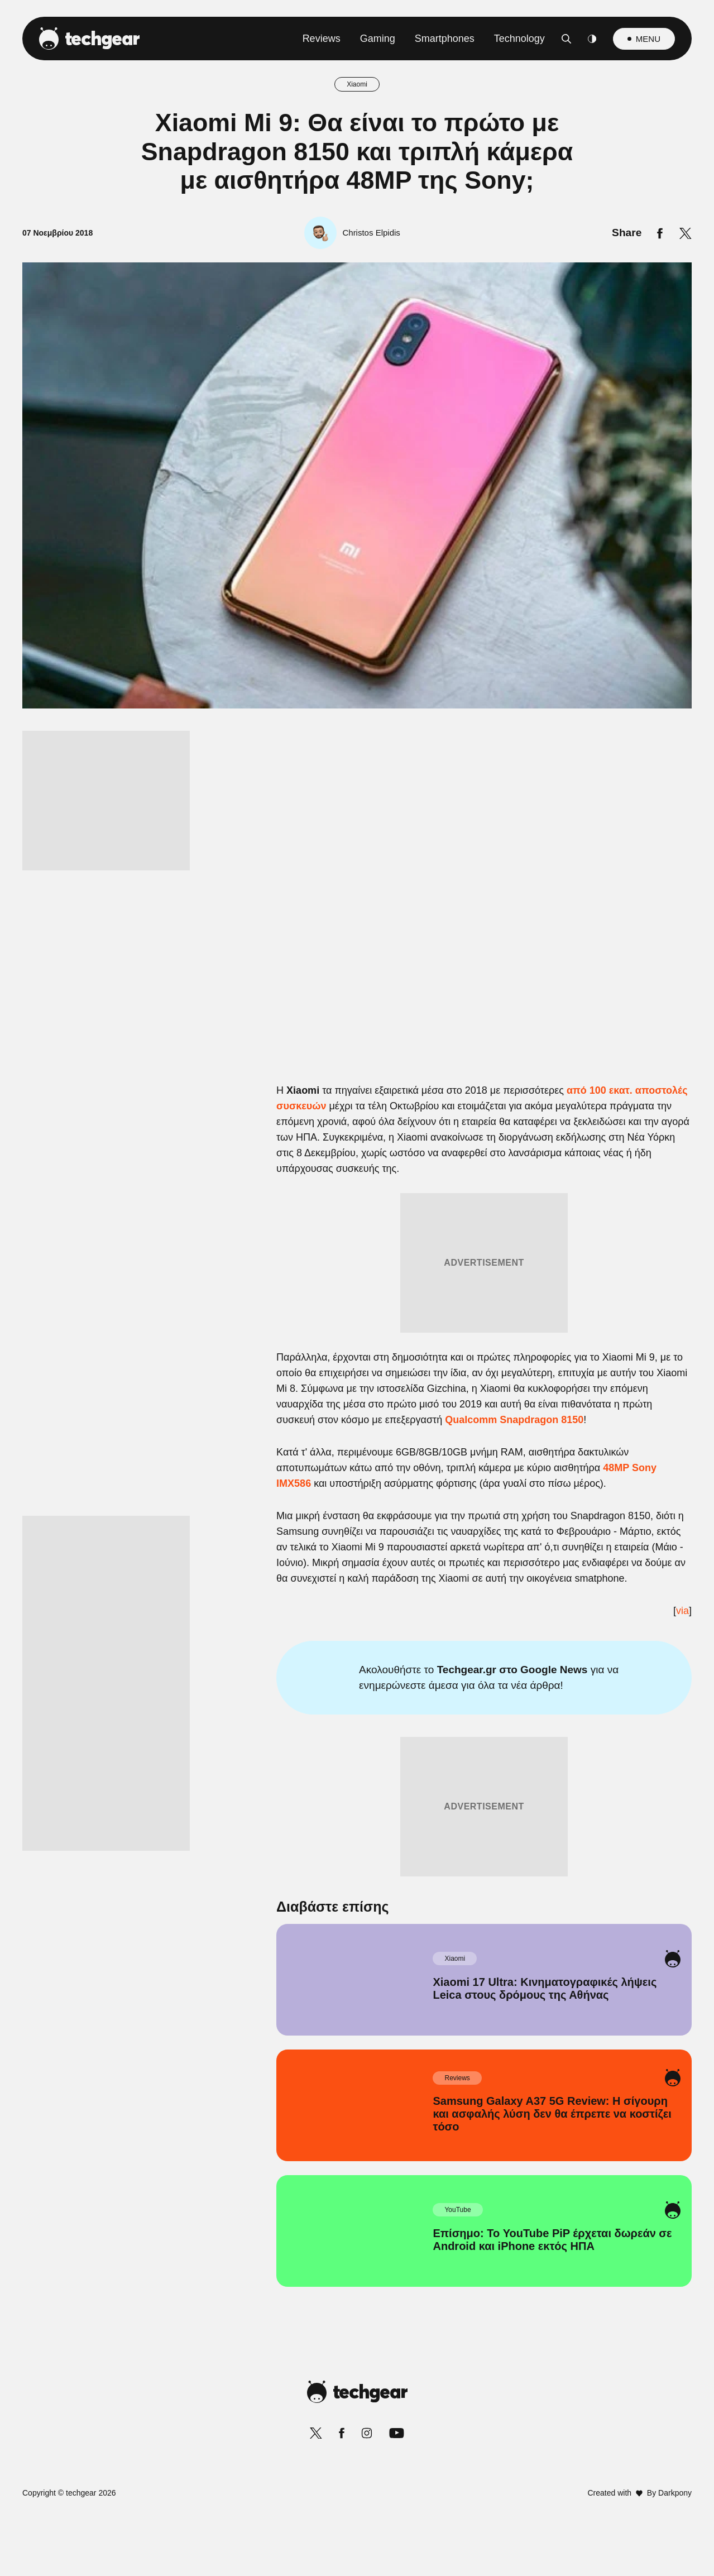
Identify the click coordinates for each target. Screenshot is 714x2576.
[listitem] (357, 1214)
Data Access (356, 1554)
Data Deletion (294, 1554)
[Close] (550, 1022)
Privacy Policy (419, 1554)
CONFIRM (277, 1515)
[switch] (495, 1238)
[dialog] (357, 1288)
